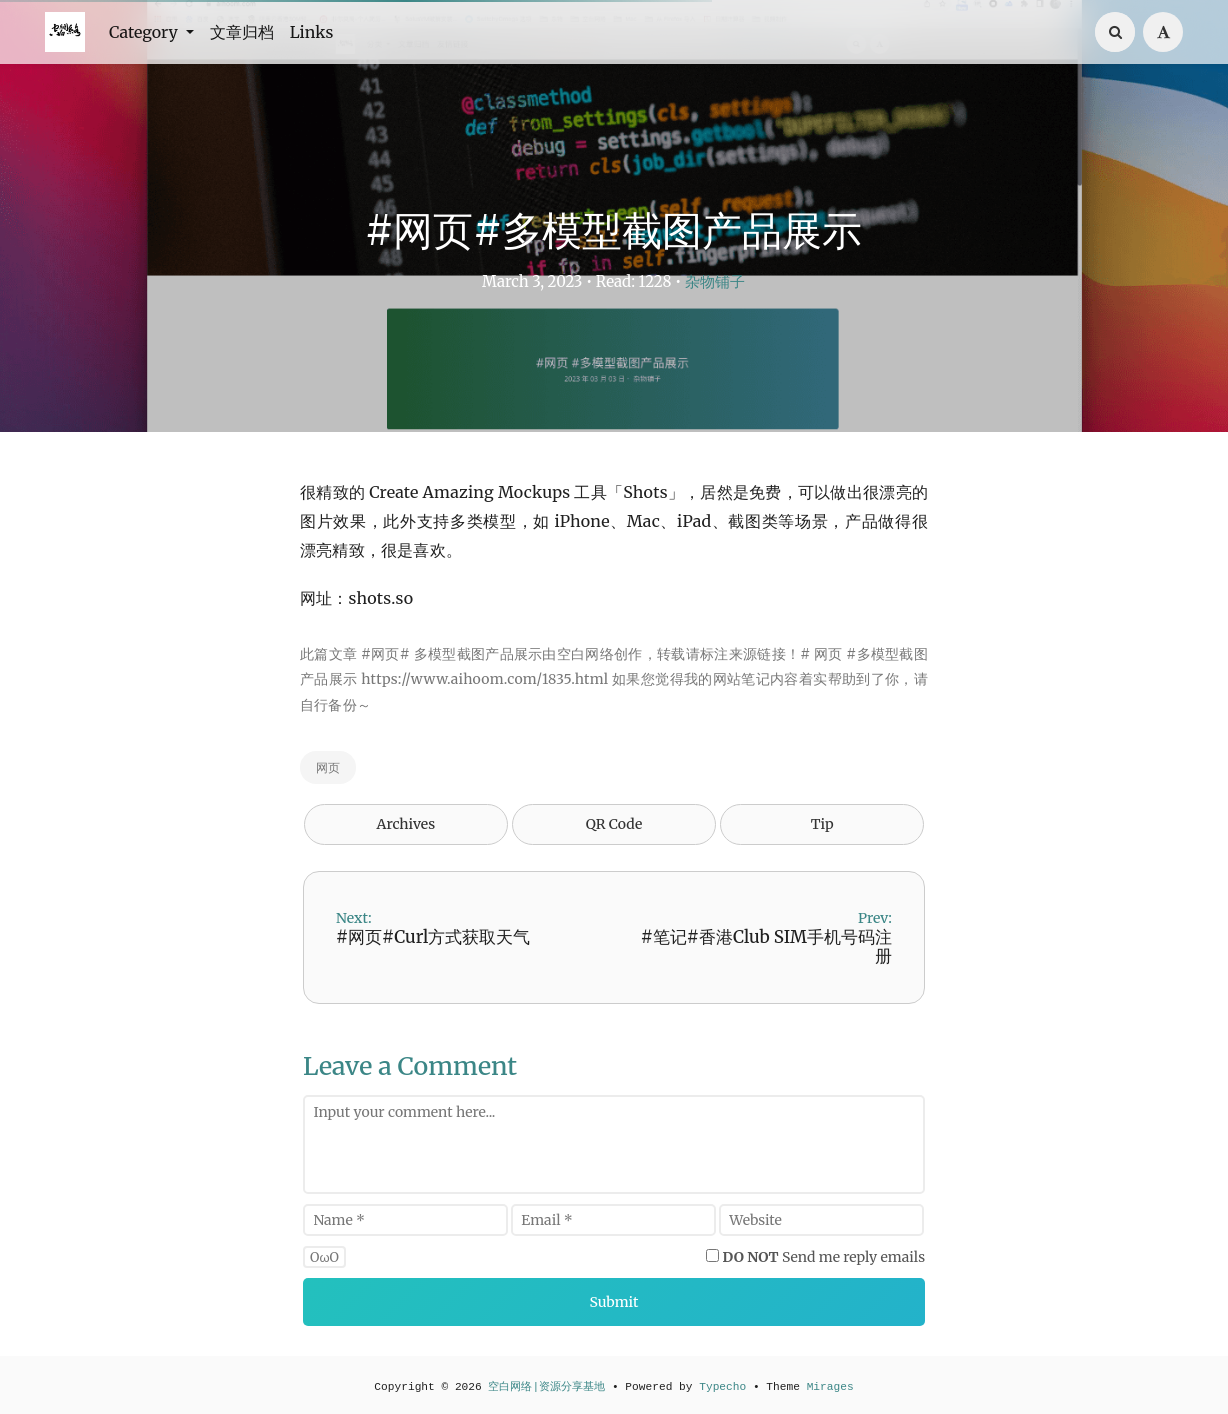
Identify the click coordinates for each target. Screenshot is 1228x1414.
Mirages (830, 1387)
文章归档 (242, 32)
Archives (406, 824)
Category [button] (145, 32)
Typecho (722, 1387)
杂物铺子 (715, 281)
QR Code (614, 824)
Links (312, 32)
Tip (822, 824)
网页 (328, 767)
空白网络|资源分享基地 (546, 1387)
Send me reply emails (824, 1257)
